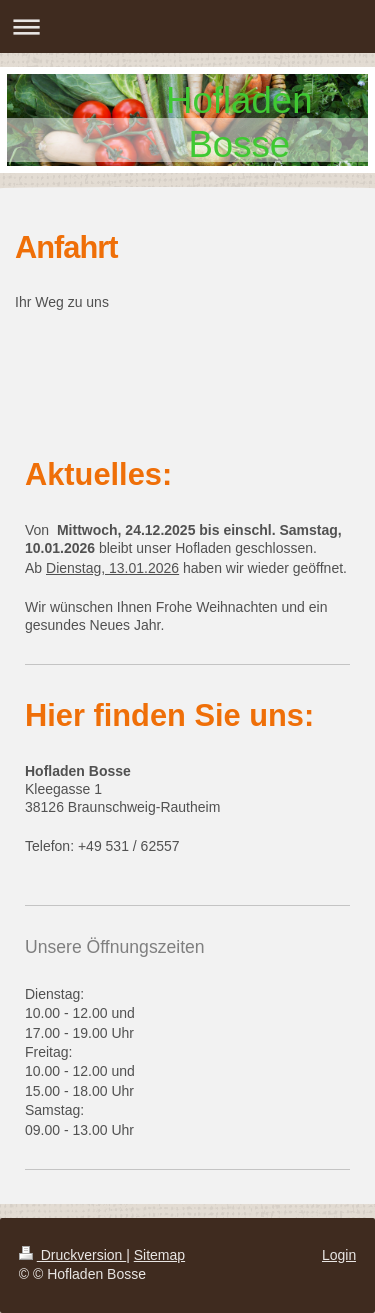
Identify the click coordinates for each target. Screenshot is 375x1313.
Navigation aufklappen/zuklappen (187, 26)
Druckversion (72, 1255)
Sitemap (159, 1255)
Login (339, 1255)
